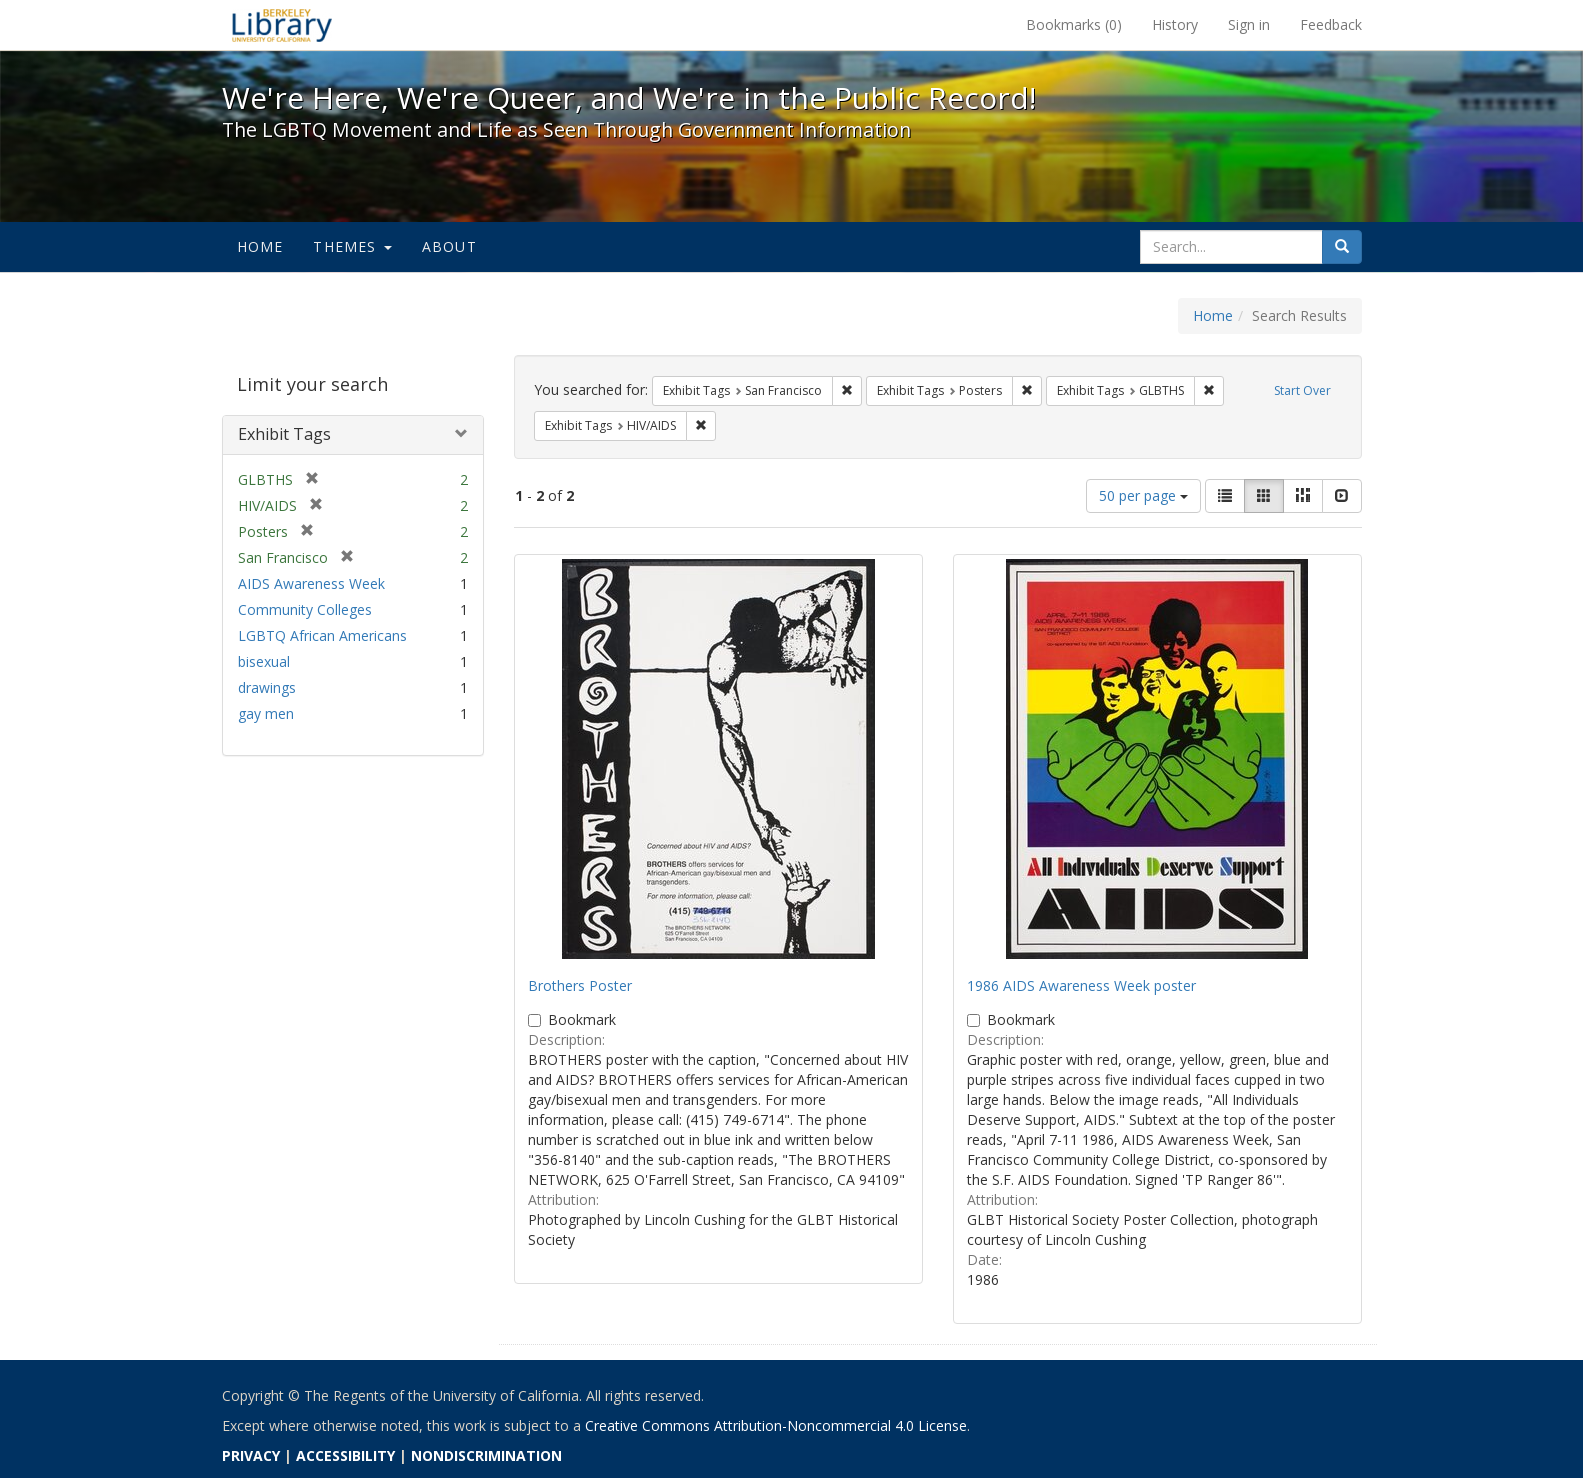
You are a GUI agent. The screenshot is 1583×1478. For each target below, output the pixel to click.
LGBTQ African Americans (322, 635)
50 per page (1143, 495)
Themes (352, 246)
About (449, 246)
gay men (266, 713)
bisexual (264, 661)
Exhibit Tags (284, 434)
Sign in (1249, 24)
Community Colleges (305, 609)
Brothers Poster (580, 985)
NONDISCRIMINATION (486, 1455)
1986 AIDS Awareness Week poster (1081, 985)
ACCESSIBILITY (345, 1455)
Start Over (1302, 390)
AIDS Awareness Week (311, 583)
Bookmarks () (1074, 24)
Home (260, 246)
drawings (267, 687)
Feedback (1331, 24)
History (1175, 24)
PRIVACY (251, 1455)
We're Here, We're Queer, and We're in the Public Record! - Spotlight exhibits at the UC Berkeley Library (282, 25)
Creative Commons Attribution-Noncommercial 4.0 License (776, 1425)
